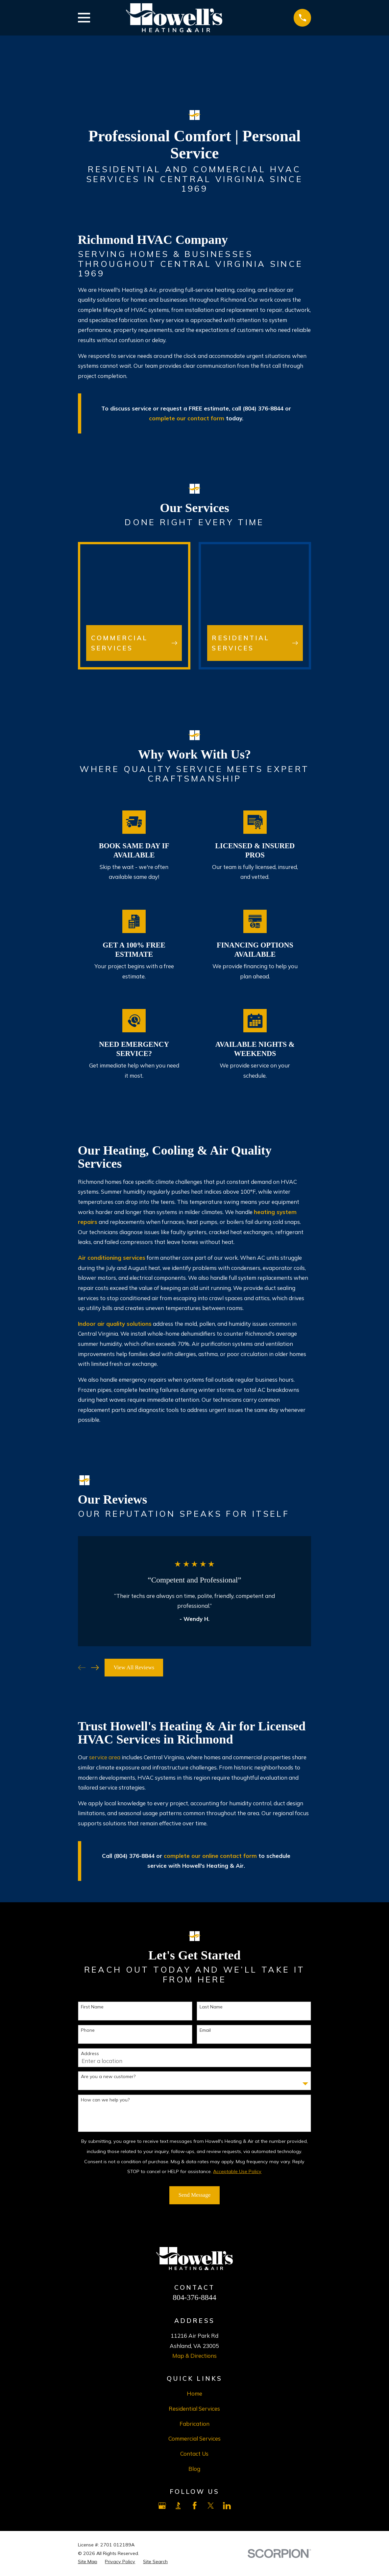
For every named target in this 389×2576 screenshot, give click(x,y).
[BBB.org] (178, 2506)
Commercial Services (194, 2438)
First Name (92, 2007)
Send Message (195, 2195)
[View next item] (95, 1668)
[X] (211, 2506)
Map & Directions (194, 2355)
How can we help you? (105, 2100)
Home (194, 2393)
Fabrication (194, 2423)
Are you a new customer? (108, 2076)
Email (205, 2030)
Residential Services (194, 2408)
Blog (194, 2468)
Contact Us (194, 2453)
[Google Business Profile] (162, 2506)
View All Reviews (133, 1667)
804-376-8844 (194, 2297)
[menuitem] (87, 2562)
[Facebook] (195, 2506)
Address (90, 2053)
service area (104, 1757)
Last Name (211, 2007)
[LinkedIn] (227, 2506)
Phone (88, 2030)
